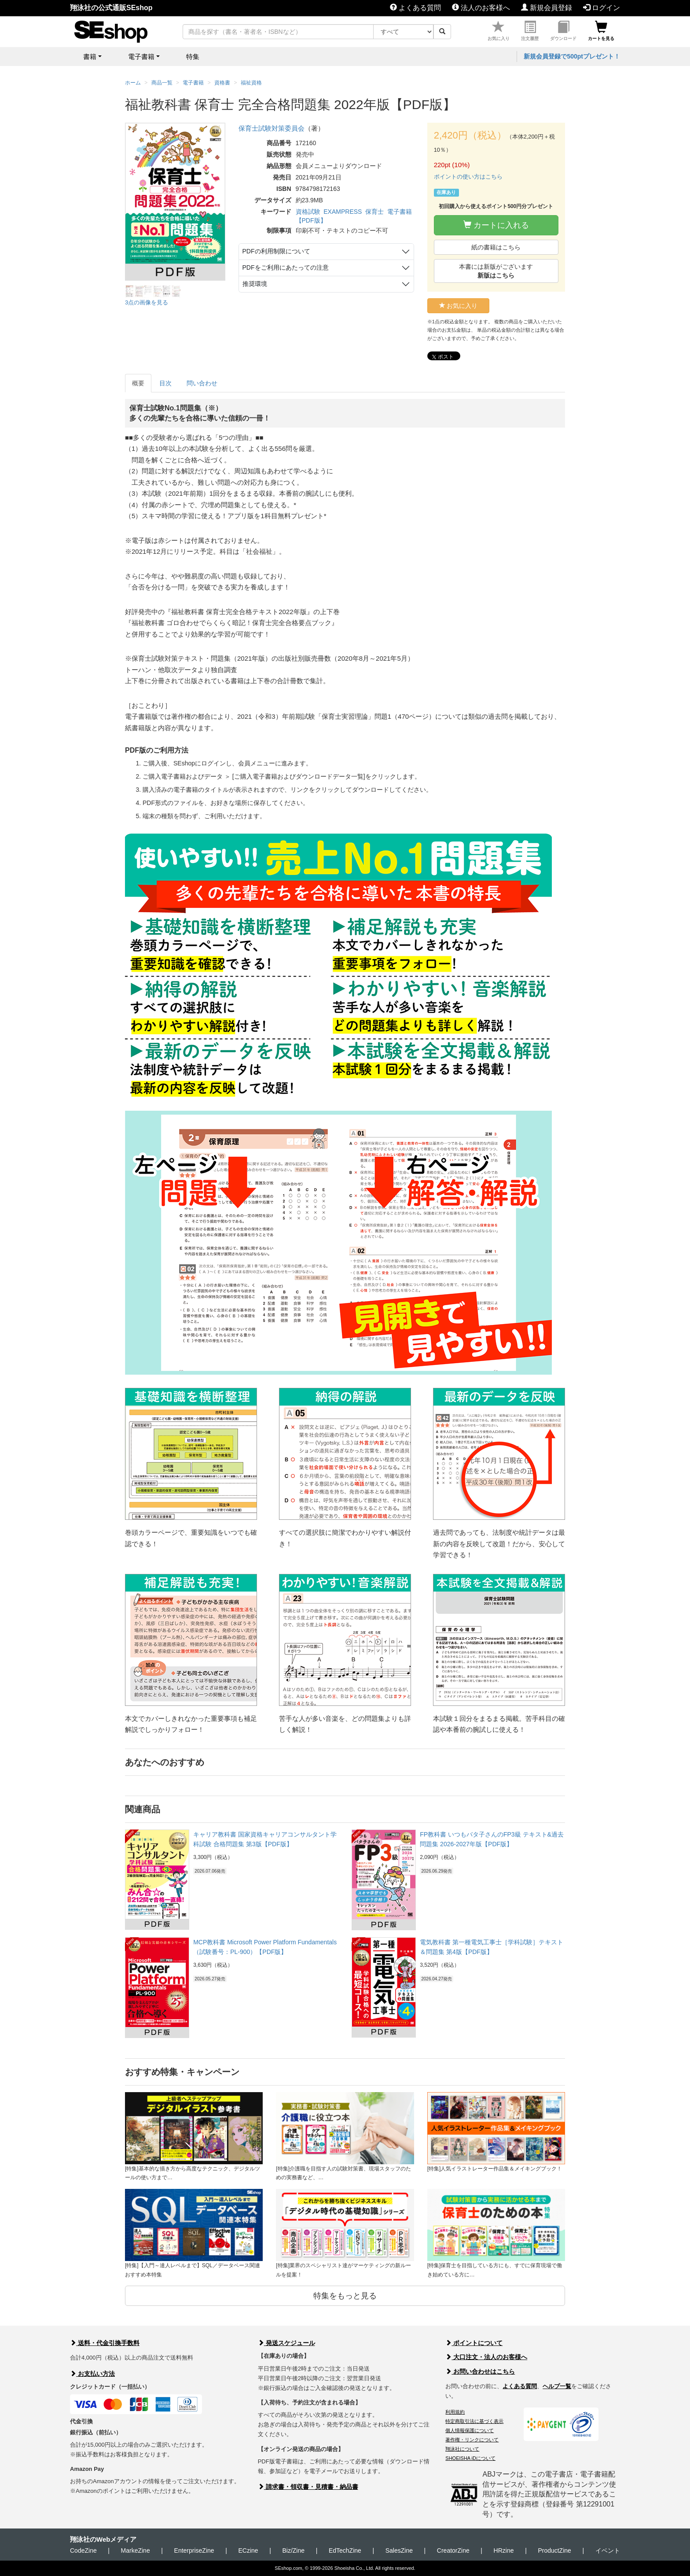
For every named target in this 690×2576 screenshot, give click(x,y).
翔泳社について (462, 2449)
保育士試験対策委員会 (272, 128)
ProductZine (554, 2550)
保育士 (374, 211)
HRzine (504, 2550)
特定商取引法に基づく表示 (474, 2421)
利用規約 (455, 2412)
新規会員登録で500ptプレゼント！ (572, 56)
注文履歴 (530, 31)
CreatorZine (453, 2550)
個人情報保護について (469, 2430)
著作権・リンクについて (472, 2439)
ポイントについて (474, 2342)
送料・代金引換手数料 (104, 2342)
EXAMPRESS (342, 211)
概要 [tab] (138, 383)
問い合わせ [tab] (202, 383)
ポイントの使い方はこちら (468, 176)
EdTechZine (345, 2550)
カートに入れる (496, 225)
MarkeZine (135, 2550)
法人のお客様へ (481, 7)
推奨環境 (254, 283)
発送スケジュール (286, 2342)
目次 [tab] (165, 383)
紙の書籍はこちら (496, 247)
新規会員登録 (546, 7)
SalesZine (399, 2550)
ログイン (601, 7)
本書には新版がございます (496, 271)
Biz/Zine (293, 2550)
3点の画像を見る (146, 302)
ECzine (248, 2550)
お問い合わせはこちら (480, 2371)
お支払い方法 (92, 2373)
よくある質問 (415, 7)
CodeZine (83, 2550)
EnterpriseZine (194, 2550)
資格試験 (308, 211)
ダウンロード (563, 31)
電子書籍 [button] (141, 56)
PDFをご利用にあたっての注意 (285, 267)
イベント (607, 2550)
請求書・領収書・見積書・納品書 (308, 2486)
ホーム (133, 83)
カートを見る (601, 31)
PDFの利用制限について (276, 251)
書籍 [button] (89, 56)
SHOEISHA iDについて (470, 2458)
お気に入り (499, 31)
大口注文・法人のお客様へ (486, 2356)
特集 (192, 56)
